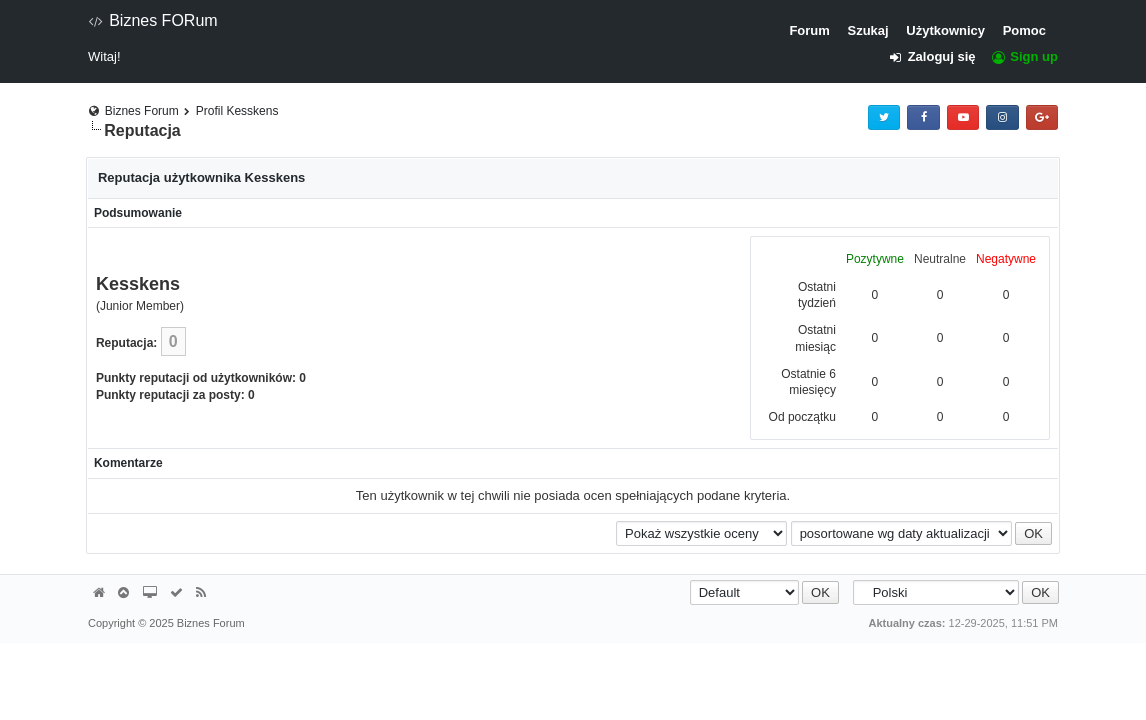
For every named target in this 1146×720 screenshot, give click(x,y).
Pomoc (1024, 30)
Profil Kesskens (237, 111)
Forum (809, 30)
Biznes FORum (153, 20)
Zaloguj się (938, 56)
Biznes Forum (142, 111)
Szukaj (867, 30)
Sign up (1024, 56)
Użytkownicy (945, 30)
